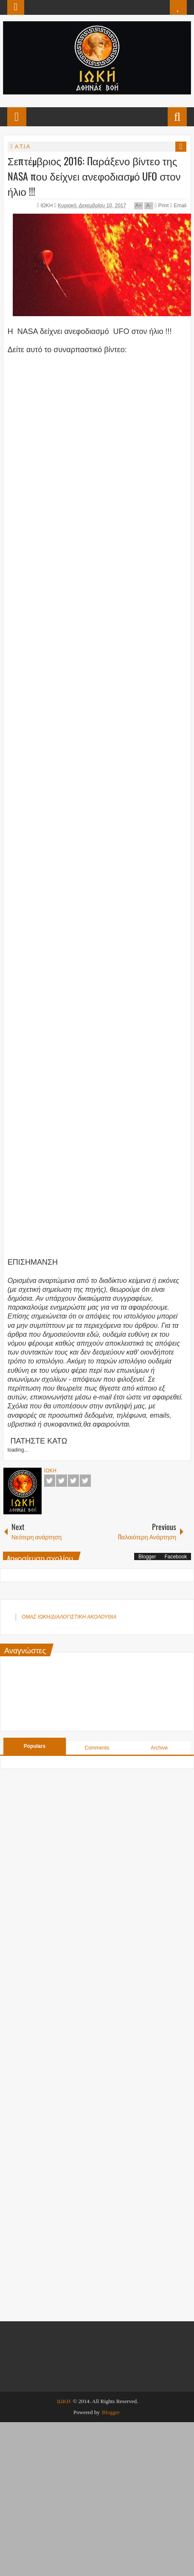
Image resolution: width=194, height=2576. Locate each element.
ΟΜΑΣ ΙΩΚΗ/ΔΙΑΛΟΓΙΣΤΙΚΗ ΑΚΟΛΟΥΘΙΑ (69, 1617)
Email (178, 206)
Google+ (73, 1480)
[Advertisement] (97, 414)
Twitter (61, 1480)
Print (162, 206)
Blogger (147, 1557)
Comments (96, 1748)
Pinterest (85, 1480)
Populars (34, 1746)
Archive (159, 1748)
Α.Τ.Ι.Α (22, 147)
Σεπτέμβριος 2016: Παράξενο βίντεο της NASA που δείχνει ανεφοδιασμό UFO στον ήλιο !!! (94, 176)
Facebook (49, 1480)
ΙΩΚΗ (47, 206)
